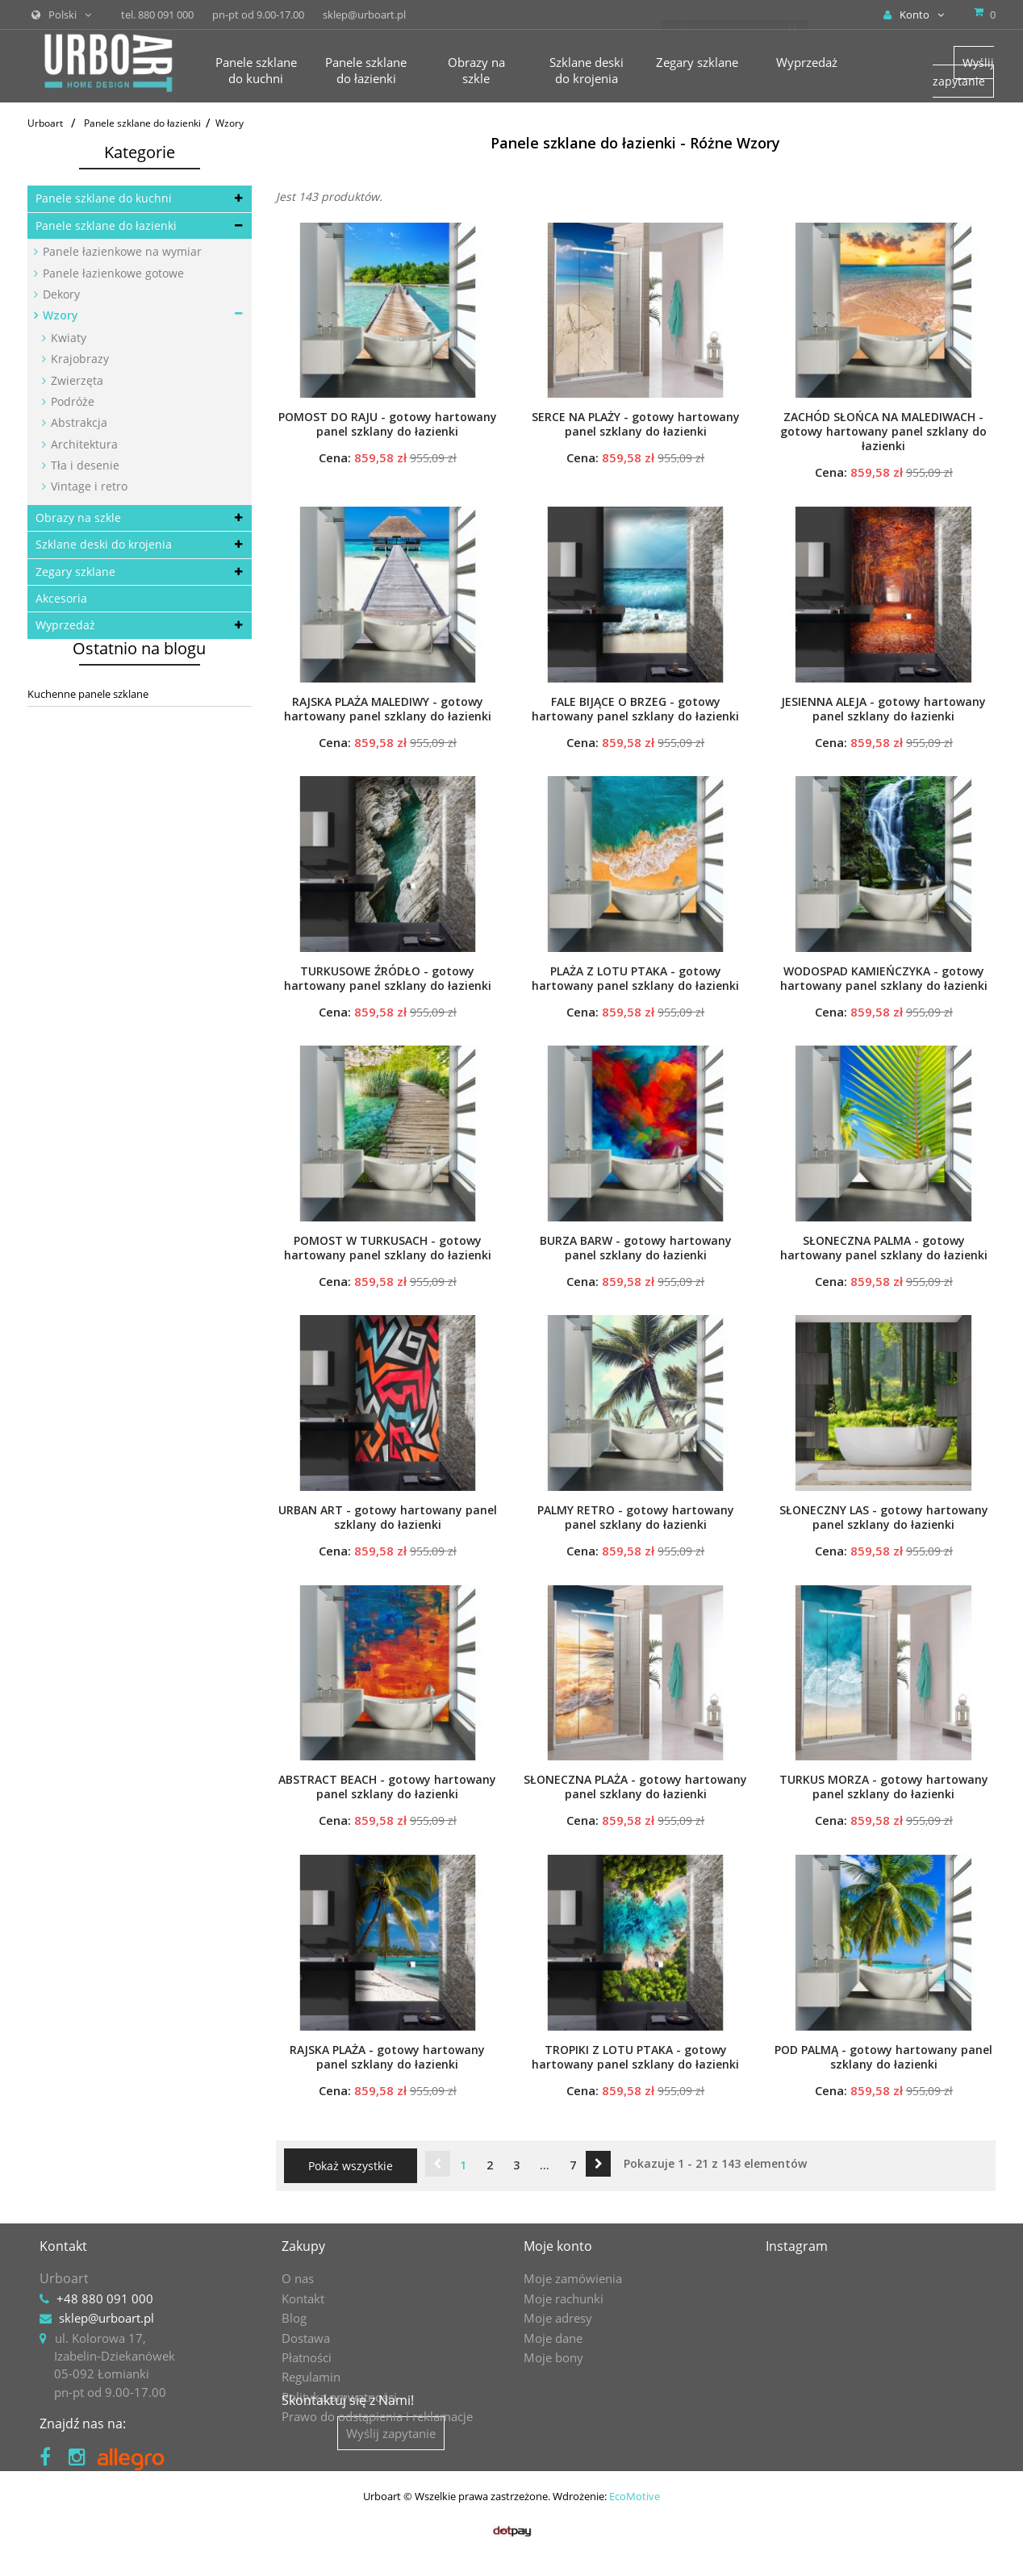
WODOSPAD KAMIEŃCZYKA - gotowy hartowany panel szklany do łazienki (884, 978)
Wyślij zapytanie (963, 71)
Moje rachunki (563, 2298)
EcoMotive (634, 2531)
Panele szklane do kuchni (103, 198)
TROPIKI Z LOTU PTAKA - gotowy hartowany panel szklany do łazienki (635, 2057)
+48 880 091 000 (104, 2298)
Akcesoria (61, 598)
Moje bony (553, 2357)
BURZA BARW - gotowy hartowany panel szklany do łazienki (636, 1248)
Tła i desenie (83, 465)
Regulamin (311, 2377)
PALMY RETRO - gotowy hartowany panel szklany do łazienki (635, 1517)
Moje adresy (558, 2318)
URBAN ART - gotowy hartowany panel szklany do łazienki (387, 1517)
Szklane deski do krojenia (103, 544)
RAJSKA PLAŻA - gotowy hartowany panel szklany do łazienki (387, 2057)
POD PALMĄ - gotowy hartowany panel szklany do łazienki (883, 2057)
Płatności (307, 2357)
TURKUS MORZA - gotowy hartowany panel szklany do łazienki (883, 1787)
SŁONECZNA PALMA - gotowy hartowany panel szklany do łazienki (884, 1248)
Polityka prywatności (339, 2397)
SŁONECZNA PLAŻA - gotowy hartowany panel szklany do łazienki (635, 1787)
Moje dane (553, 2338)
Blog (294, 2318)
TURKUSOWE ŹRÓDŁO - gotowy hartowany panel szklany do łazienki (387, 978)
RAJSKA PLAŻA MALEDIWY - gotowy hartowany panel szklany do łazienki (387, 709)
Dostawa (306, 2338)
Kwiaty (67, 337)
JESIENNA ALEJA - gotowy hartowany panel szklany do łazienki (883, 709)
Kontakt (303, 2298)
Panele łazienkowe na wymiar (121, 251)
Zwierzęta (75, 380)
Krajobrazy (78, 358)
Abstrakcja (77, 422)
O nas (298, 2278)
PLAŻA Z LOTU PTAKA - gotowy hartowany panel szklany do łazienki (635, 978)
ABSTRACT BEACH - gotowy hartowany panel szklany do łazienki (387, 1787)
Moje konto (558, 2246)
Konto (913, 14)
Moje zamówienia (573, 2278)
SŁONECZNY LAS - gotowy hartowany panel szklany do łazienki (883, 1517)
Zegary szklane (75, 571)
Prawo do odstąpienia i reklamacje (377, 2416)
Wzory (59, 315)
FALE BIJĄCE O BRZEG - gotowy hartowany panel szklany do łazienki (635, 709)
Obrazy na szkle (78, 517)
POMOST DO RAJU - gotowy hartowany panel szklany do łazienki (387, 424)
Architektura (83, 444)
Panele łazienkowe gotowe (112, 273)
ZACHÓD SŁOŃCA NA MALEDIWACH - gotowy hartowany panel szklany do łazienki (883, 431)
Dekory (60, 294)
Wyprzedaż (65, 625)
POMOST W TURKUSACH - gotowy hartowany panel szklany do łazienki (387, 1248)
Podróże (71, 401)
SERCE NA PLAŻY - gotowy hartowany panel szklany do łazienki (636, 424)
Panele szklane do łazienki (106, 225)
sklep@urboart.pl (106, 2318)
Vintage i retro (87, 486)
